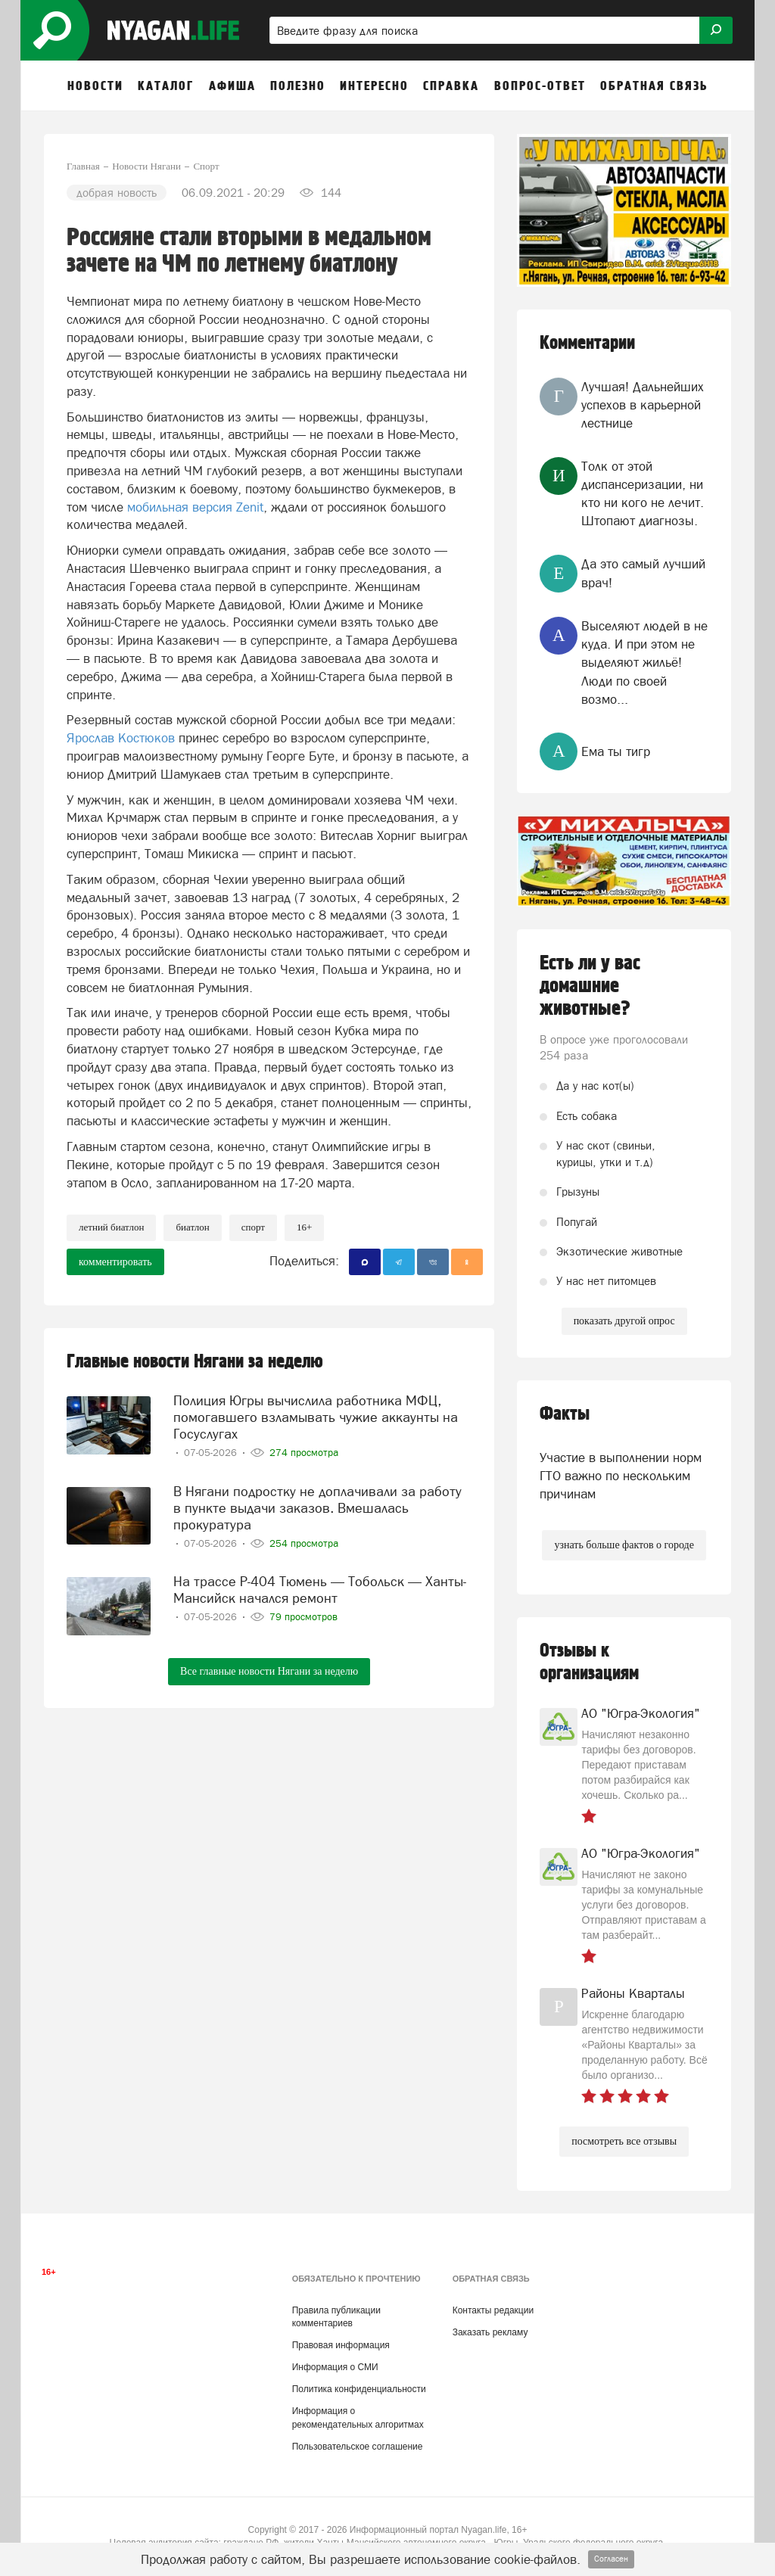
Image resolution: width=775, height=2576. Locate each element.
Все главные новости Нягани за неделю (269, 1671)
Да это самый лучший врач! (643, 573)
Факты (565, 1414)
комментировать (115, 1262)
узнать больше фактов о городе (623, 1545)
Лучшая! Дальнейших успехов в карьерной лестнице (642, 405)
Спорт (253, 1227)
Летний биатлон (111, 1227)
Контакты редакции (493, 2310)
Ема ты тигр (615, 751)
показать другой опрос (624, 1321)
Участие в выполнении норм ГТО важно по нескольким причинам (621, 1476)
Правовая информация (341, 2345)
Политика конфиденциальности (359, 2389)
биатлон (192, 1227)
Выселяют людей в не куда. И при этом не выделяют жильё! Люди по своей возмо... (644, 662)
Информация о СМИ (335, 2367)
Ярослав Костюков (121, 737)
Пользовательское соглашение (357, 2446)
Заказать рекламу (490, 2332)
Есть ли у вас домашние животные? (590, 986)
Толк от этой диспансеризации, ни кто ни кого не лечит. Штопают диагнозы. (642, 494)
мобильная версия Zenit (195, 507)
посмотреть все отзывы (624, 2141)
